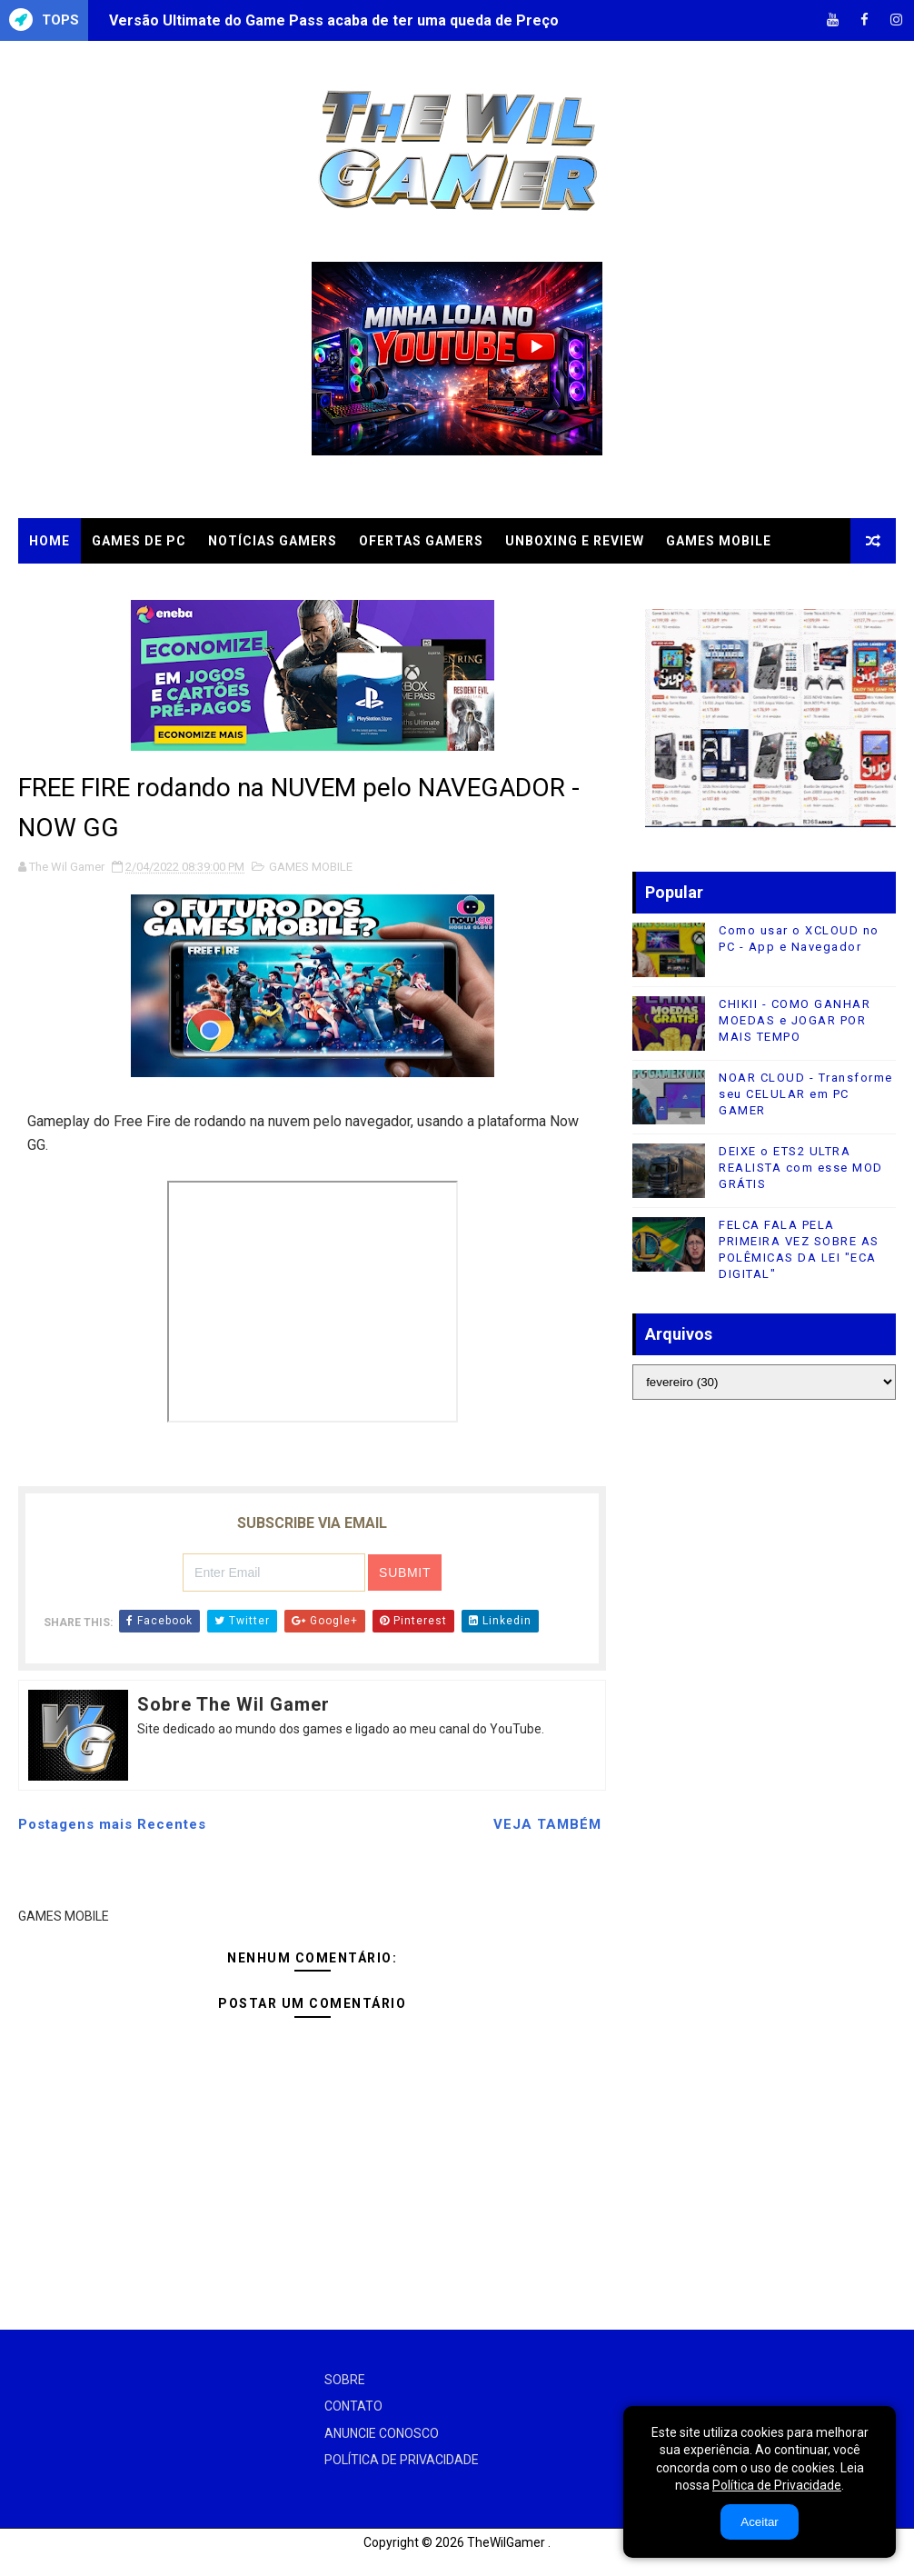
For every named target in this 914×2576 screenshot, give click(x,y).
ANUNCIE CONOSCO (381, 2433)
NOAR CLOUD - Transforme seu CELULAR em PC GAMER (806, 1094)
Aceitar (759, 2522)
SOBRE (344, 2379)
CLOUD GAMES (79, 586)
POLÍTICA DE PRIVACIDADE (401, 2459)
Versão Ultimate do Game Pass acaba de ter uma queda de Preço (334, 20)
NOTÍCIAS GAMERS (272, 541)
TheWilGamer (506, 2542)
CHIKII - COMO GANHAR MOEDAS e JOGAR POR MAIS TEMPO (794, 1020)
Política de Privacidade (776, 2485)
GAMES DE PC (139, 541)
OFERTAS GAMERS (421, 541)
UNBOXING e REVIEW (574, 541)
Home (49, 541)
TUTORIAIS (190, 586)
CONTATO (353, 2406)
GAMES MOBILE (718, 541)
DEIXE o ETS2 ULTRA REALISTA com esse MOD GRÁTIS (801, 1167)
